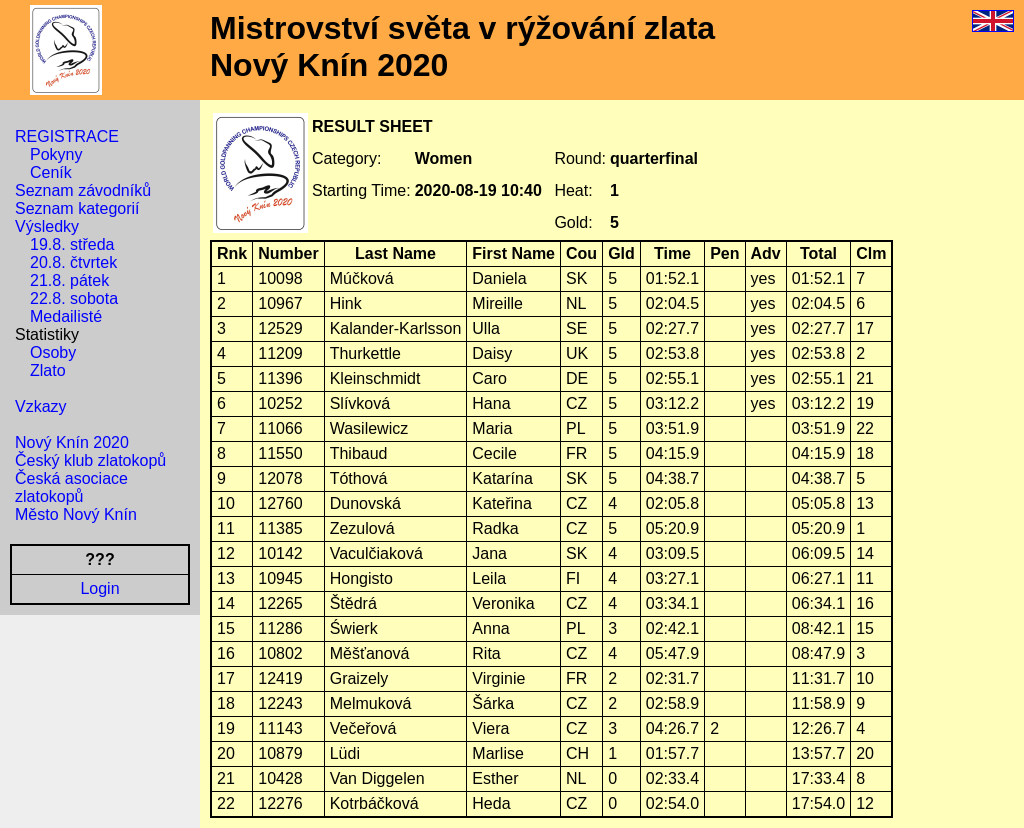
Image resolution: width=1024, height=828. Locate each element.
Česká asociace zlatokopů (71, 487)
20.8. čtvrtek (73, 262)
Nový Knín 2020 (72, 442)
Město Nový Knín (76, 514)
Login (99, 588)
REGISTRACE (67, 136)
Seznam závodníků (83, 190)
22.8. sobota (74, 298)
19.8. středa (72, 244)
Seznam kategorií (77, 208)
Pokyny (56, 154)
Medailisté (66, 316)
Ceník (51, 172)
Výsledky (47, 226)
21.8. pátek (69, 280)
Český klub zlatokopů (90, 460)
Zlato (48, 370)
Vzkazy (41, 406)
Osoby (53, 352)
